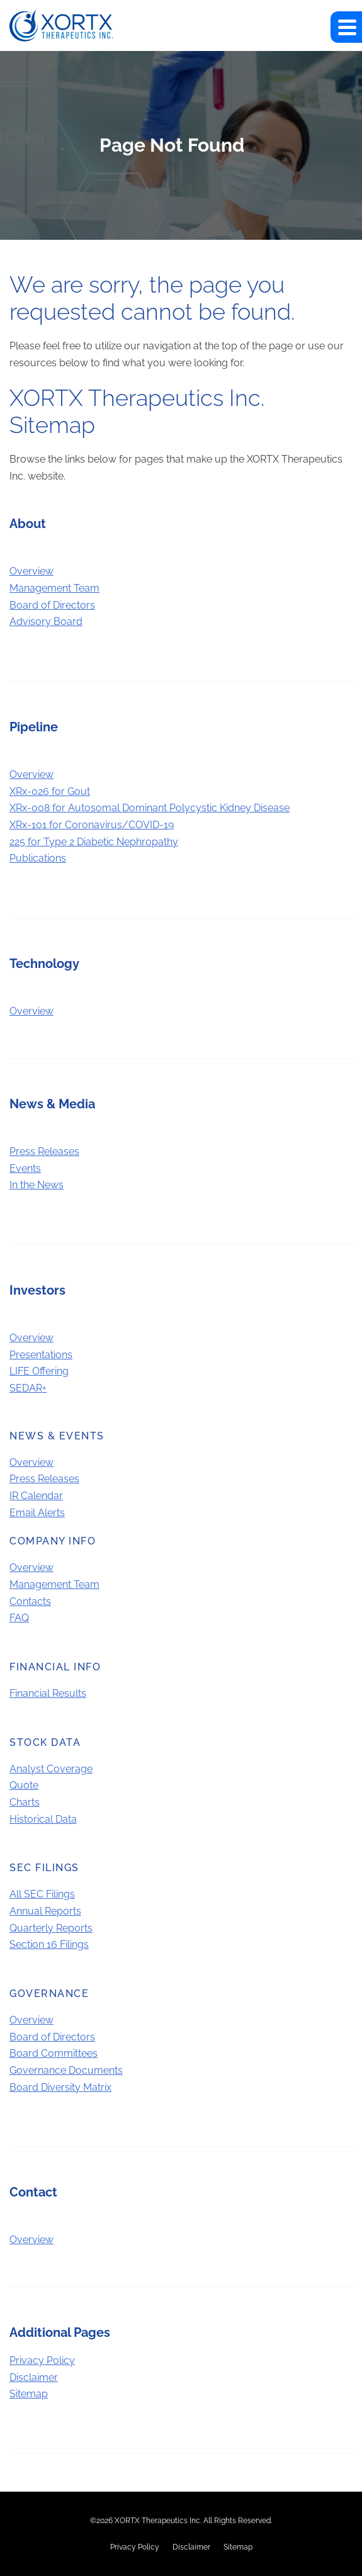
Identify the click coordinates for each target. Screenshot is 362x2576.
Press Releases (44, 1151)
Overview (31, 571)
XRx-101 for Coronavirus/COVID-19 (91, 825)
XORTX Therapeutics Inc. (158, 2520)
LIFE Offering (39, 1371)
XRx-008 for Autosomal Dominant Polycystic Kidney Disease (149, 808)
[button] (346, 27)
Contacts (30, 1601)
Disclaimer (33, 2377)
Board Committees (53, 2053)
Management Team (54, 588)
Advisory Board (45, 621)
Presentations (40, 1355)
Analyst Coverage (51, 1769)
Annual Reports (45, 1911)
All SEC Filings (42, 1894)
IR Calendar (36, 1496)
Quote (23, 1785)
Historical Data (43, 1819)
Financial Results (47, 1693)
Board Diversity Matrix (60, 2087)
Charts (24, 1802)
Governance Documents (66, 2070)
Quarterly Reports (51, 1928)
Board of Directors (52, 605)
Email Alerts (37, 1513)
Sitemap (28, 2394)
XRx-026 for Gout (49, 791)
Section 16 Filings (49, 1944)
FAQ (19, 1618)
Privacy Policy (42, 2360)
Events (25, 1168)
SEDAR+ (28, 1388)
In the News (36, 1185)
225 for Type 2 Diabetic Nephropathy (93, 842)
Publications (37, 858)
